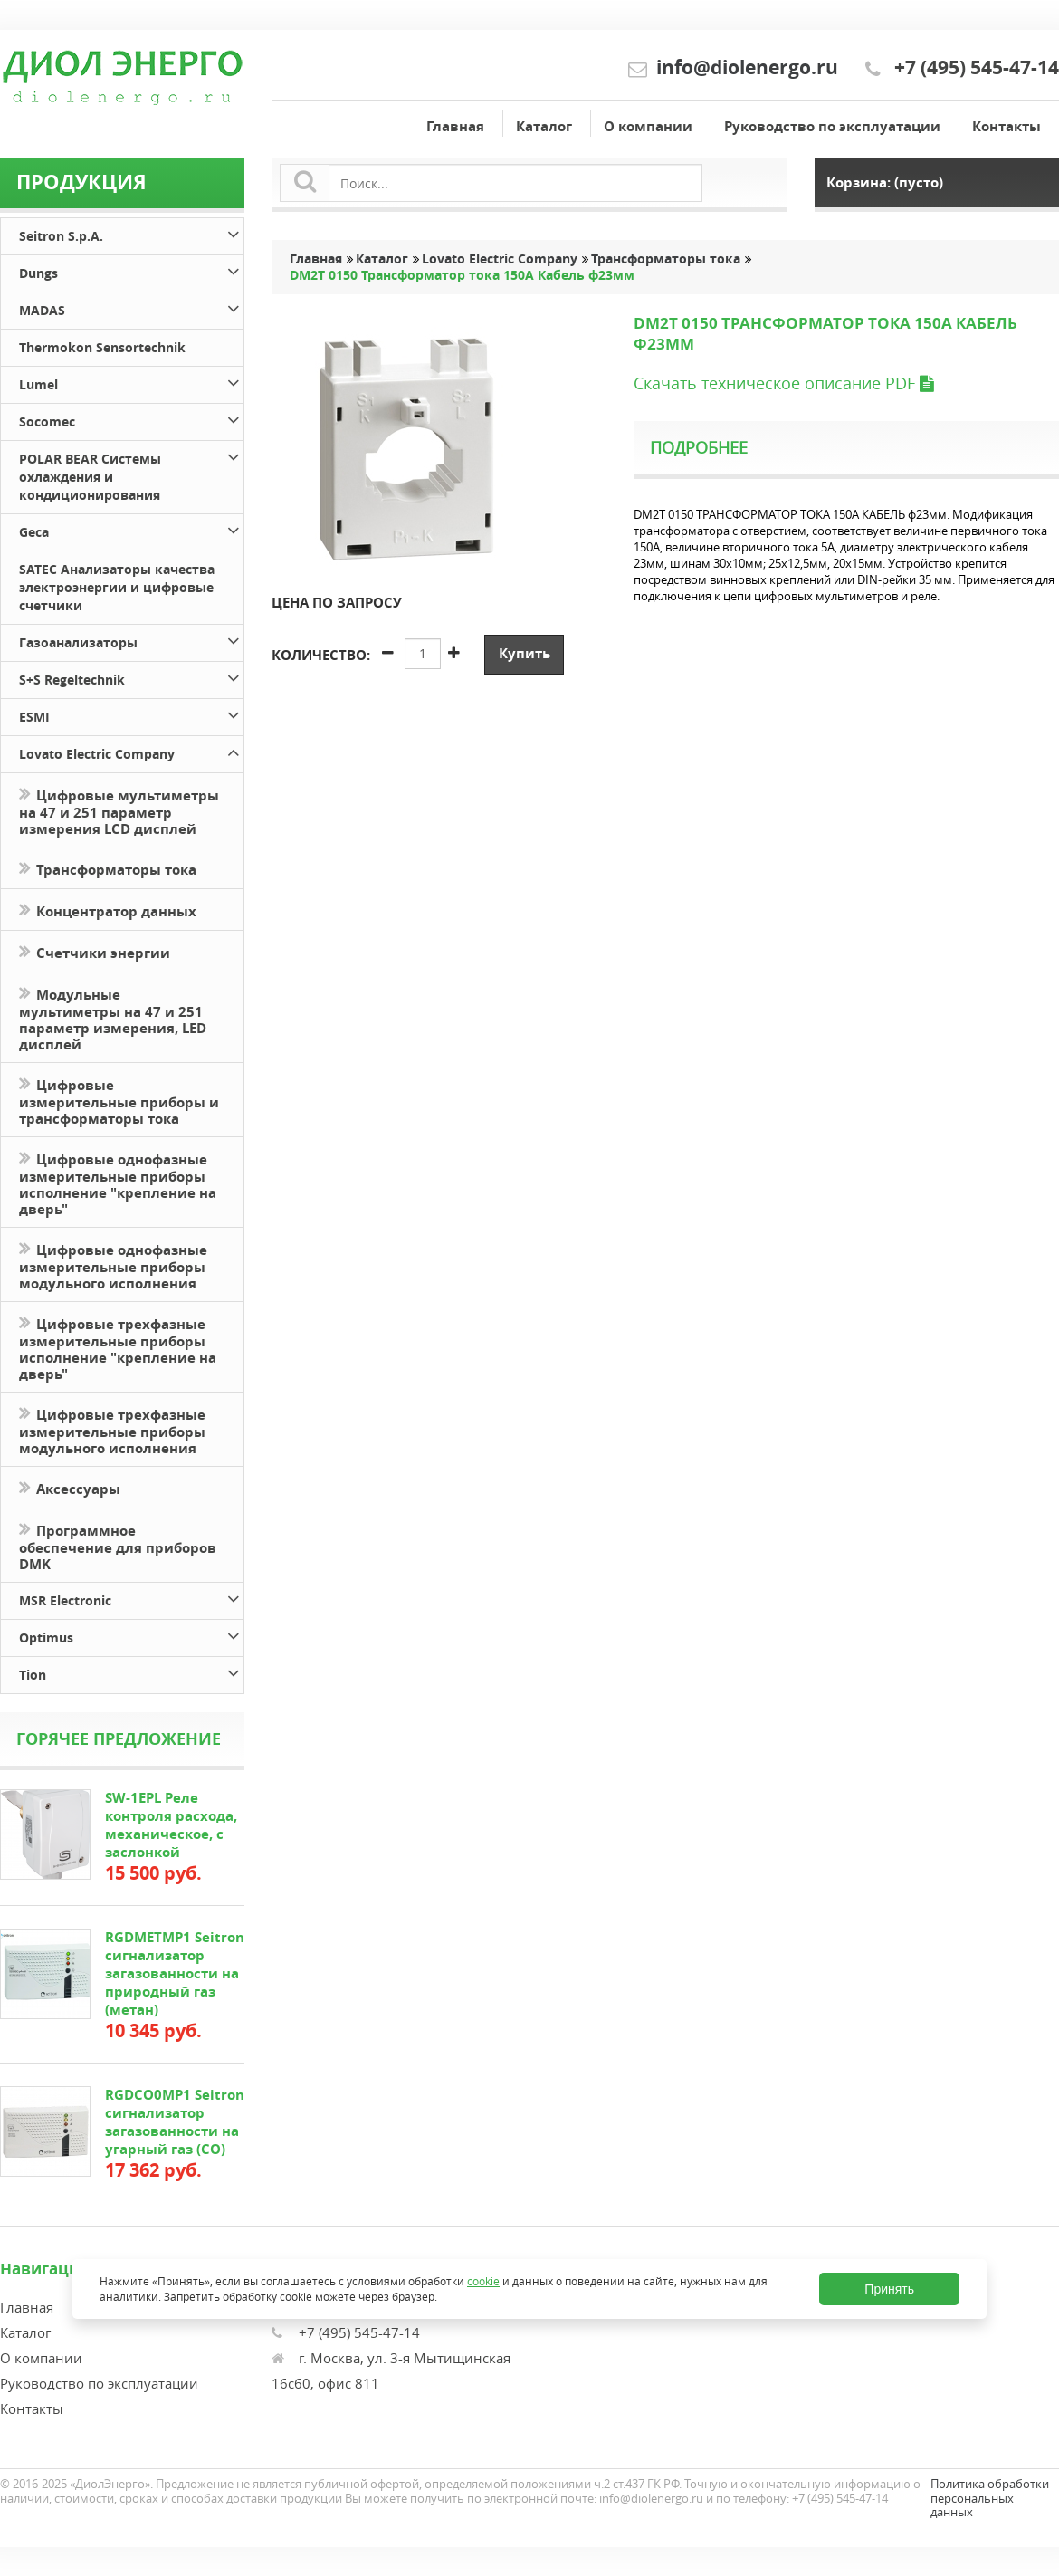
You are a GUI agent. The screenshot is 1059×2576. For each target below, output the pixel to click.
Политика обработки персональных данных (989, 2497)
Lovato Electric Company (131, 751)
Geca (131, 529)
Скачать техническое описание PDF (783, 383)
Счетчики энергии (94, 951)
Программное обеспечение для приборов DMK (117, 1546)
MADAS (131, 307)
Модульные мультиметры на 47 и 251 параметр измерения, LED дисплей (112, 1018)
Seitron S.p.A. (131, 233)
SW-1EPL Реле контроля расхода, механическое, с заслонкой (171, 1825)
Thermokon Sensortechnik (102, 347)
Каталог (544, 126)
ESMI (131, 714)
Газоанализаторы (131, 639)
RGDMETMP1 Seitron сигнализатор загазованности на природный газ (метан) (174, 1973)
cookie (483, 2280)
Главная (455, 126)
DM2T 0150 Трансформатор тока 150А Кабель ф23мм (462, 275)
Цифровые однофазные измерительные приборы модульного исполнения (113, 1265)
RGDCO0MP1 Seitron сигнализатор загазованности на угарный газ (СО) (174, 2122)
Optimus (131, 1634)
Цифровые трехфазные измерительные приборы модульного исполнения (112, 1430)
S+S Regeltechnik (131, 677)
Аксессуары (69, 1487)
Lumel (131, 381)
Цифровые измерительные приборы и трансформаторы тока (119, 1100)
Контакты (1006, 126)
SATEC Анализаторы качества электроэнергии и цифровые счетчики (117, 587)
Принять (889, 2289)
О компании (648, 126)
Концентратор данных (107, 909)
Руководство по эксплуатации (832, 126)
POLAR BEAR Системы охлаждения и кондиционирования (131, 474)
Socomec (131, 418)
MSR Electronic (131, 1597)
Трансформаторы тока (107, 868)
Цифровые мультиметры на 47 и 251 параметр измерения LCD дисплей (119, 810)
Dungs (131, 270)
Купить (524, 653)
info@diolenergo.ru (747, 67)
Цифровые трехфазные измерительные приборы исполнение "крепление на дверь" (117, 1347)
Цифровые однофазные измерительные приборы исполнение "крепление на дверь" (117, 1182)
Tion (131, 1672)
